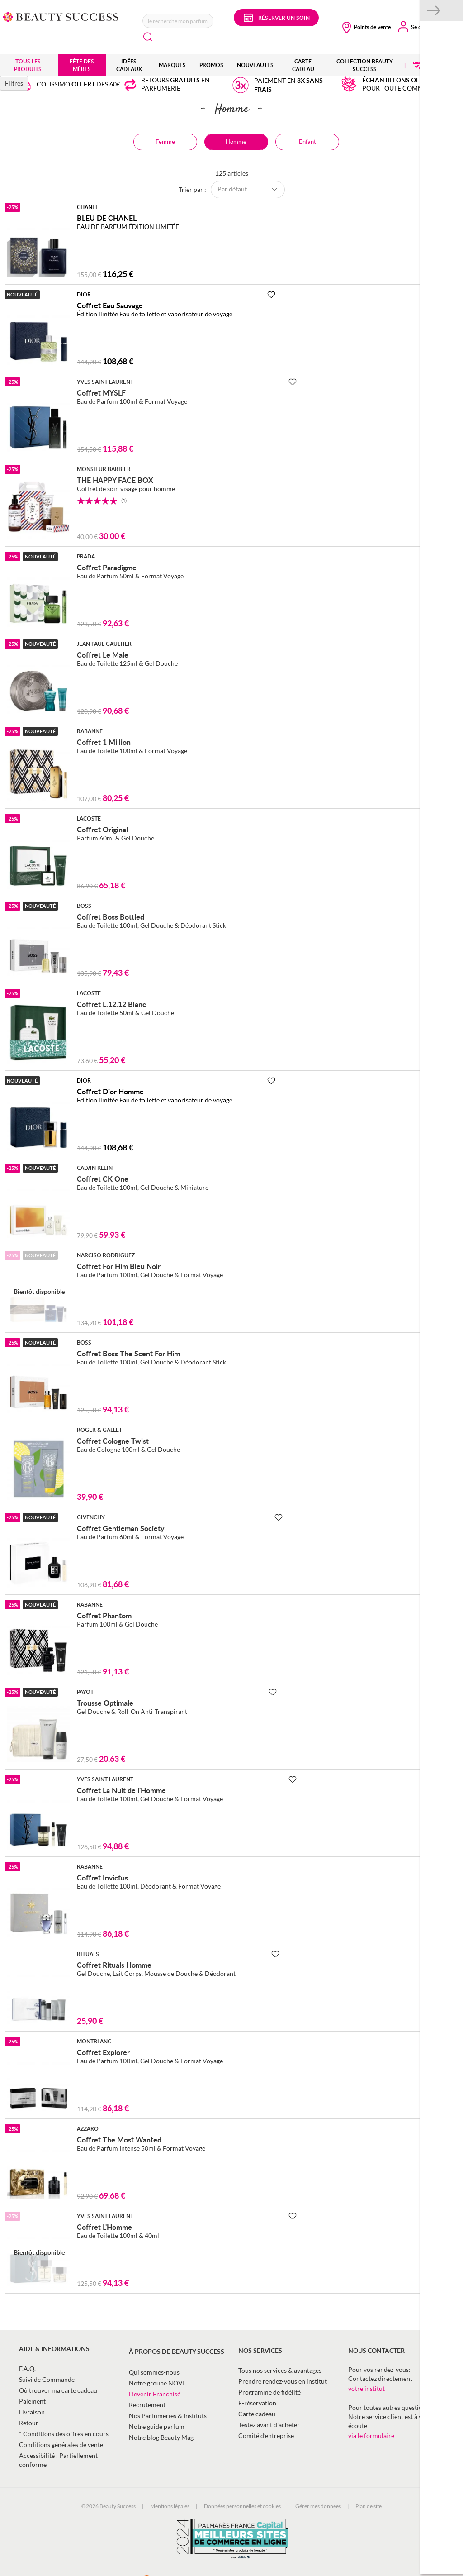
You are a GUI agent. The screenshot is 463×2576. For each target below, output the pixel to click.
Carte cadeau (256, 2414)
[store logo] (61, 16)
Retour (28, 2423)
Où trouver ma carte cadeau (58, 2390)
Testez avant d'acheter (269, 2424)
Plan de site (368, 2506)
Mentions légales (169, 2506)
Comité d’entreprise (266, 2435)
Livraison (32, 2412)
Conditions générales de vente (61, 2444)
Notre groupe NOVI (156, 2383)
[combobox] (177, 21)
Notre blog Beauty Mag (161, 2437)
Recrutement (147, 2405)
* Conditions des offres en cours (64, 2434)
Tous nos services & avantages (279, 2370)
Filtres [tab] (14, 83)
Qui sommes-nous (154, 2372)
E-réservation (257, 2403)
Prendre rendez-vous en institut (282, 2381)
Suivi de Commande (47, 2379)
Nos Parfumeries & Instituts (168, 2415)
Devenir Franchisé (154, 2394)
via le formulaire (371, 2435)
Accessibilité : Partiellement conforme (58, 2460)
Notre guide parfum (156, 2426)
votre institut (366, 2388)
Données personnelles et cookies (242, 2506)
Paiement (32, 2401)
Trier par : (192, 189)
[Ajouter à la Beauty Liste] (271, 294)
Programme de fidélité (269, 2392)
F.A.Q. (27, 2368)
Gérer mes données (318, 2506)
